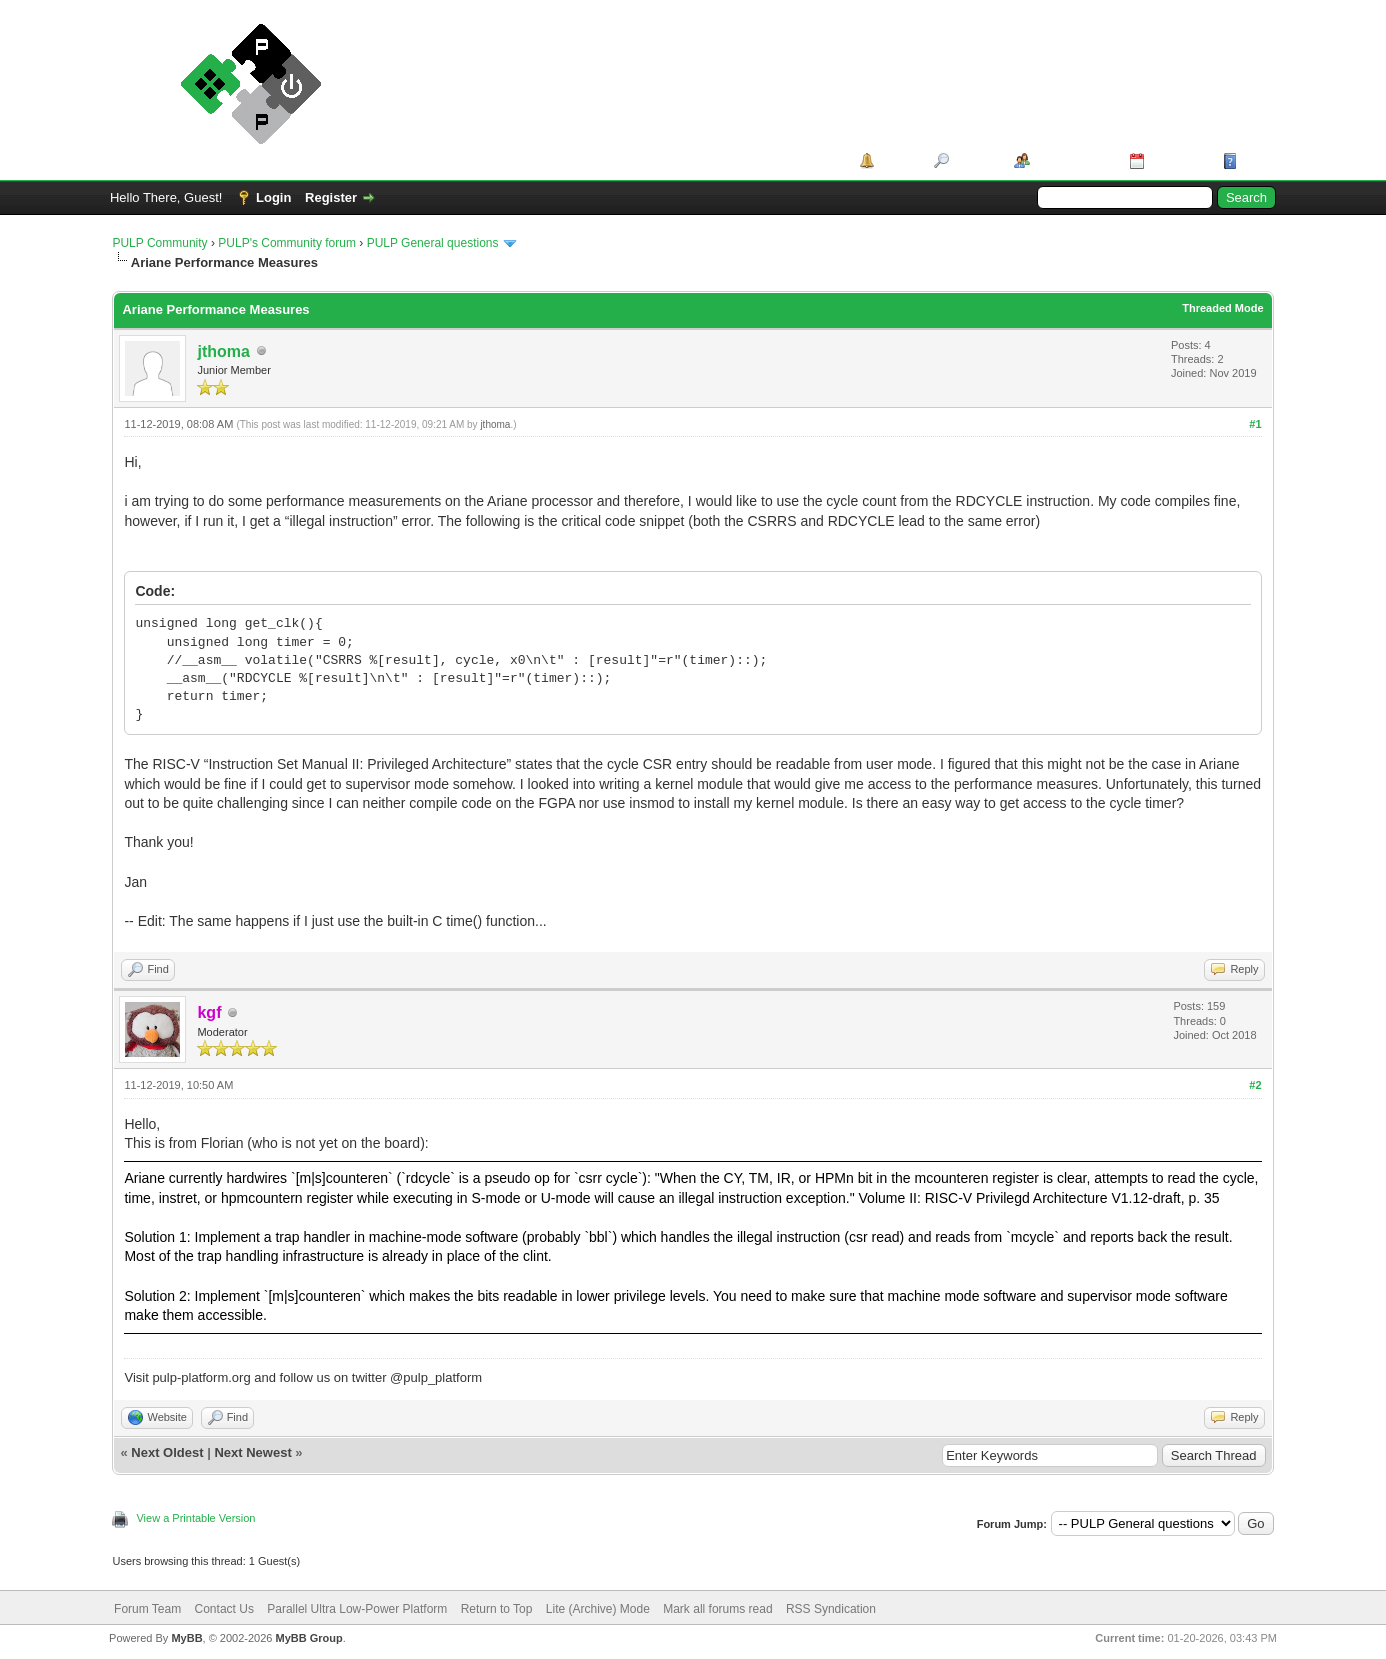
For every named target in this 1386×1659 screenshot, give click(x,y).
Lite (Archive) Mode (598, 1609)
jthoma (223, 351)
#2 (1255, 1085)
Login (273, 197)
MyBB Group (309, 1638)
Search (974, 160)
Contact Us (224, 1609)
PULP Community (159, 243)
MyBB (186, 1638)
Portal (897, 160)
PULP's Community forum (287, 243)
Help (1256, 160)
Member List (1072, 160)
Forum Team (147, 1609)
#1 (1255, 424)
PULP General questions (433, 243)
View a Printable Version (195, 1518)
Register (331, 197)
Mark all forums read (717, 1609)
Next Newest (252, 1452)
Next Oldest (167, 1452)
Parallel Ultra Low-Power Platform (357, 1609)
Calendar (1177, 160)
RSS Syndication (831, 1609)
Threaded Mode (1222, 308)
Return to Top (497, 1609)
